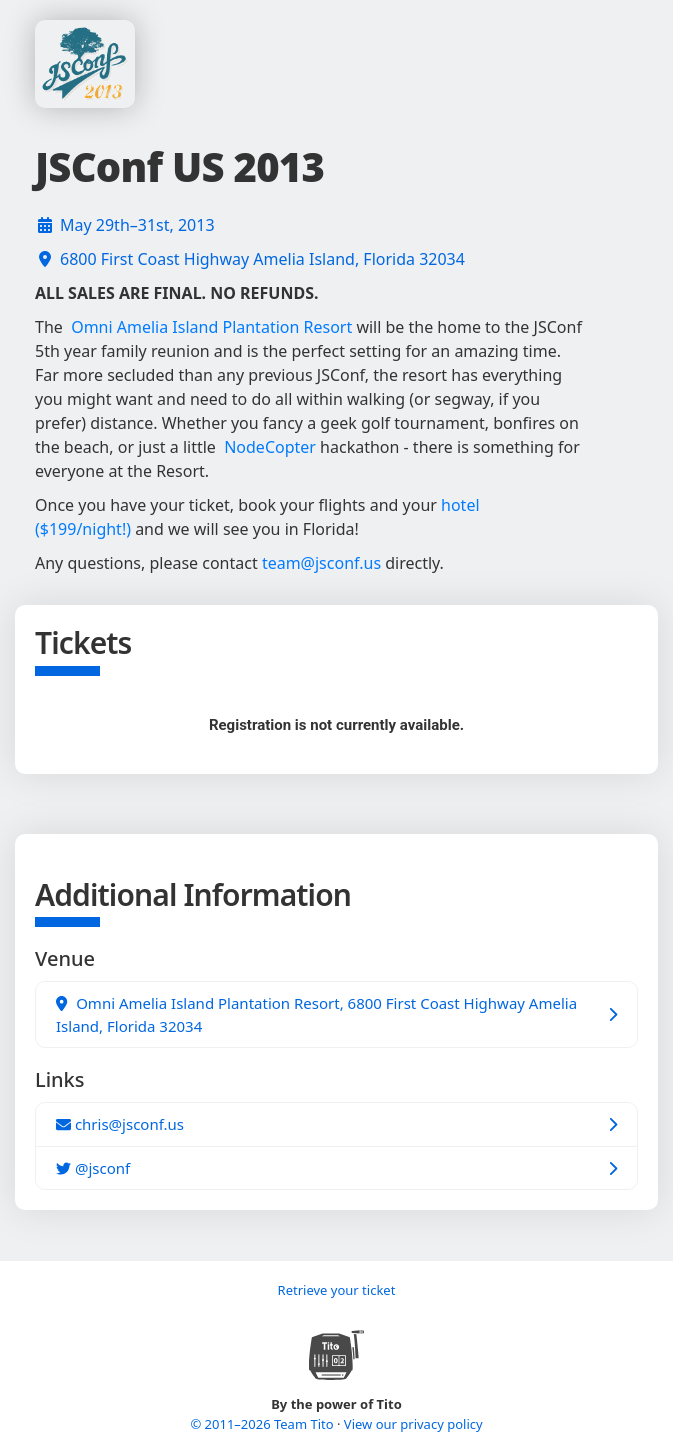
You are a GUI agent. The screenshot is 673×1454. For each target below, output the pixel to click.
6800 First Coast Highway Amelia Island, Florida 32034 (262, 259)
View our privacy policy (413, 1424)
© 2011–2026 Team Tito (263, 1424)
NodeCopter (270, 447)
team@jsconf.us (321, 563)
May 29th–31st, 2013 (137, 225)
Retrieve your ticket (337, 1290)
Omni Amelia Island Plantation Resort (211, 327)
